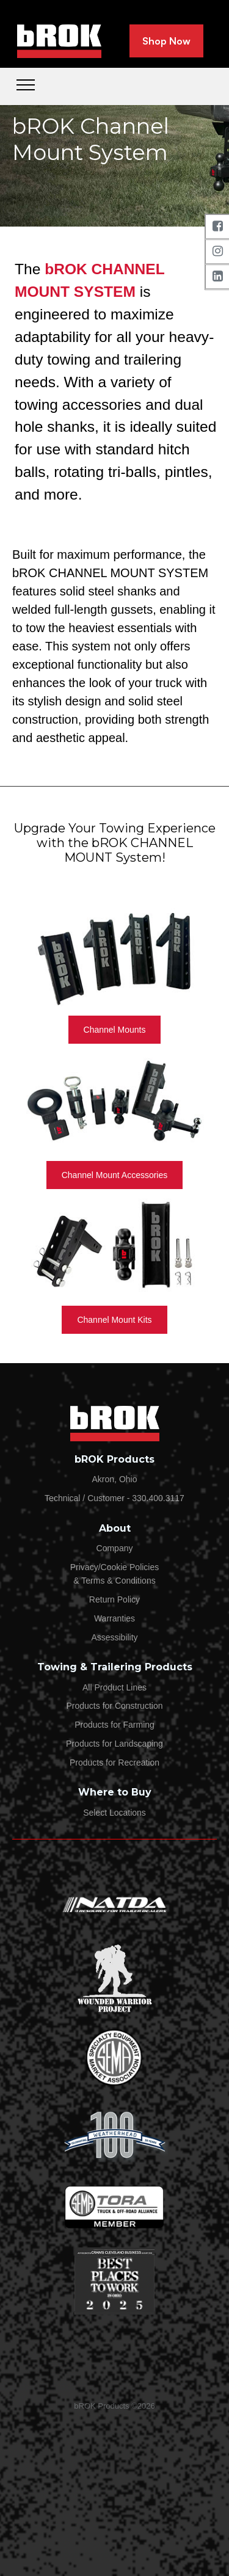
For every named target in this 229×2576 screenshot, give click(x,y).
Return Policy (114, 1599)
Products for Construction (115, 1706)
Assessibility (114, 1637)
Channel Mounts (115, 1030)
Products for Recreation (114, 1762)
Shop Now (166, 41)
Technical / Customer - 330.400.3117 (114, 1498)
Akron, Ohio (114, 1479)
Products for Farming (114, 1725)
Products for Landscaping (114, 1743)
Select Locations (114, 1812)
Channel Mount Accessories (115, 1175)
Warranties (114, 1618)
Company (114, 1548)
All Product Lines (114, 1687)
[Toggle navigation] (25, 83)
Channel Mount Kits (114, 1320)
